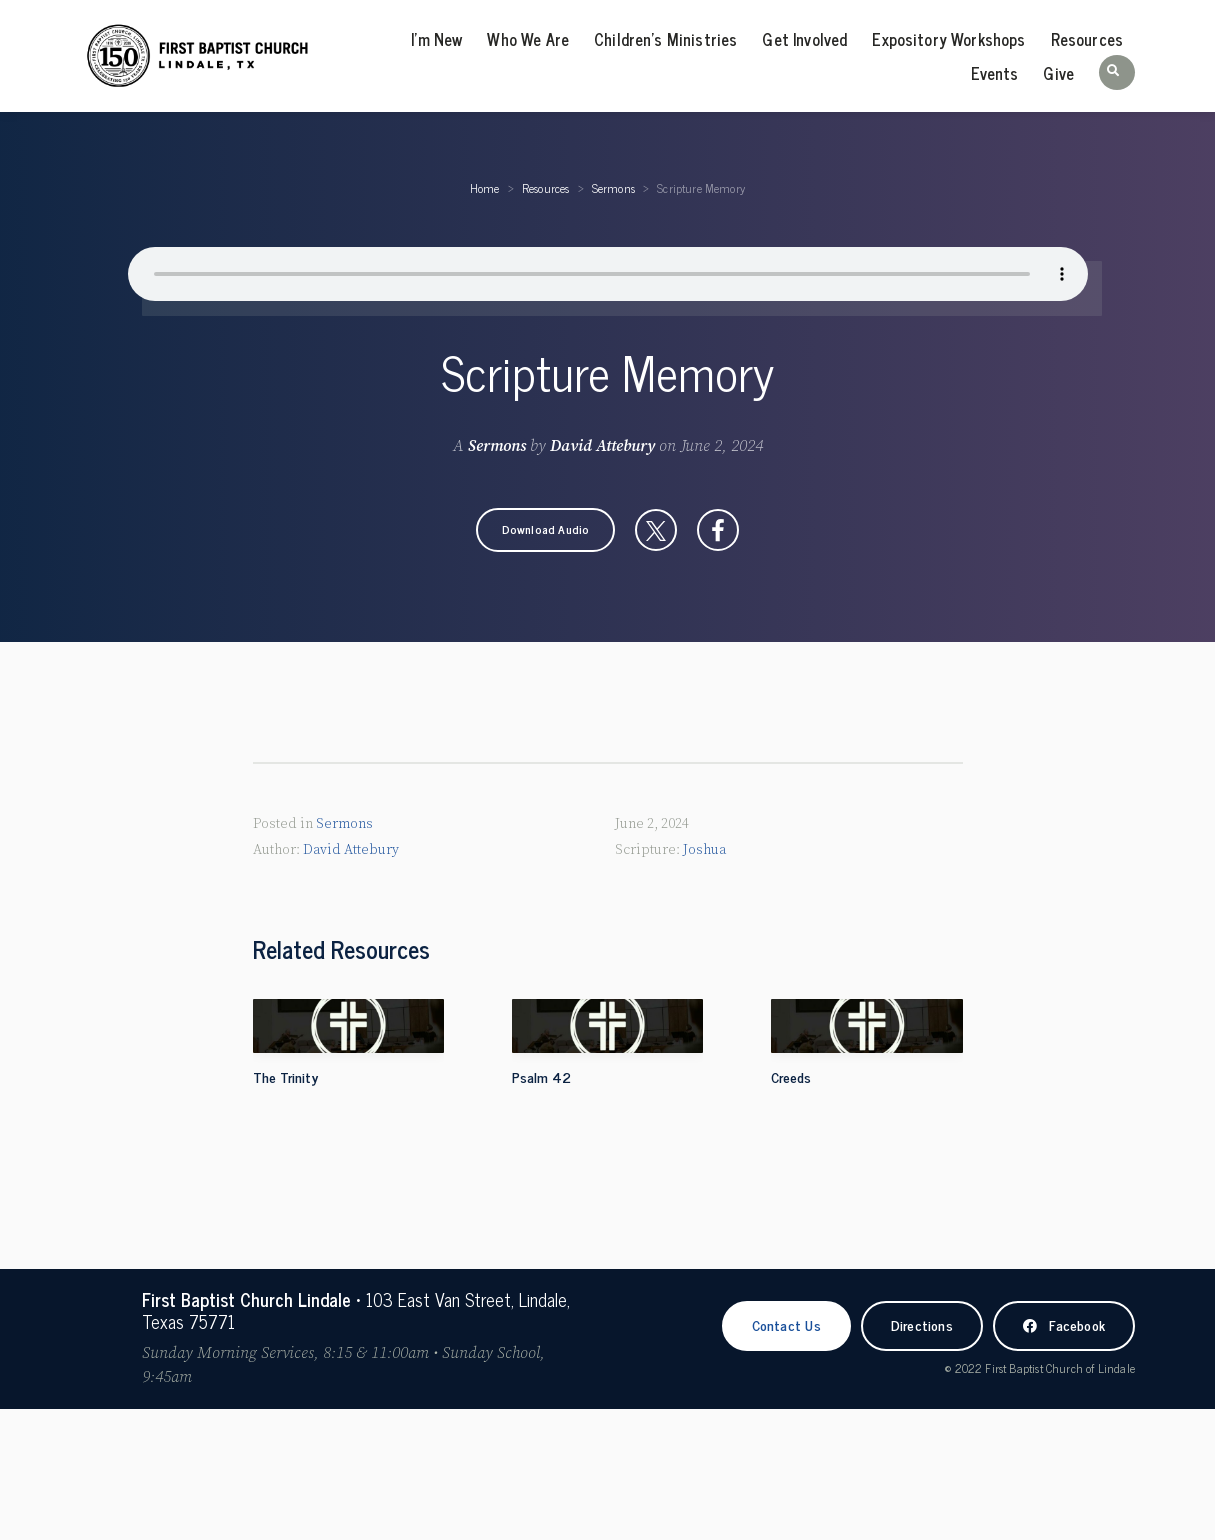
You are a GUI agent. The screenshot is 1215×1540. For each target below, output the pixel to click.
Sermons (613, 188)
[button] (1117, 72)
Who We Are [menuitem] (528, 39)
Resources (546, 188)
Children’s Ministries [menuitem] (665, 39)
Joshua (704, 849)
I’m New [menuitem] (436, 39)
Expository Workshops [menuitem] (948, 39)
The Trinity (285, 1075)
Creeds (791, 1075)
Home (485, 188)
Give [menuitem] (1058, 73)
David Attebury (602, 446)
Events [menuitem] (994, 73)
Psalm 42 (541, 1075)
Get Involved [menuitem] (804, 39)
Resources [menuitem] (1087, 39)
